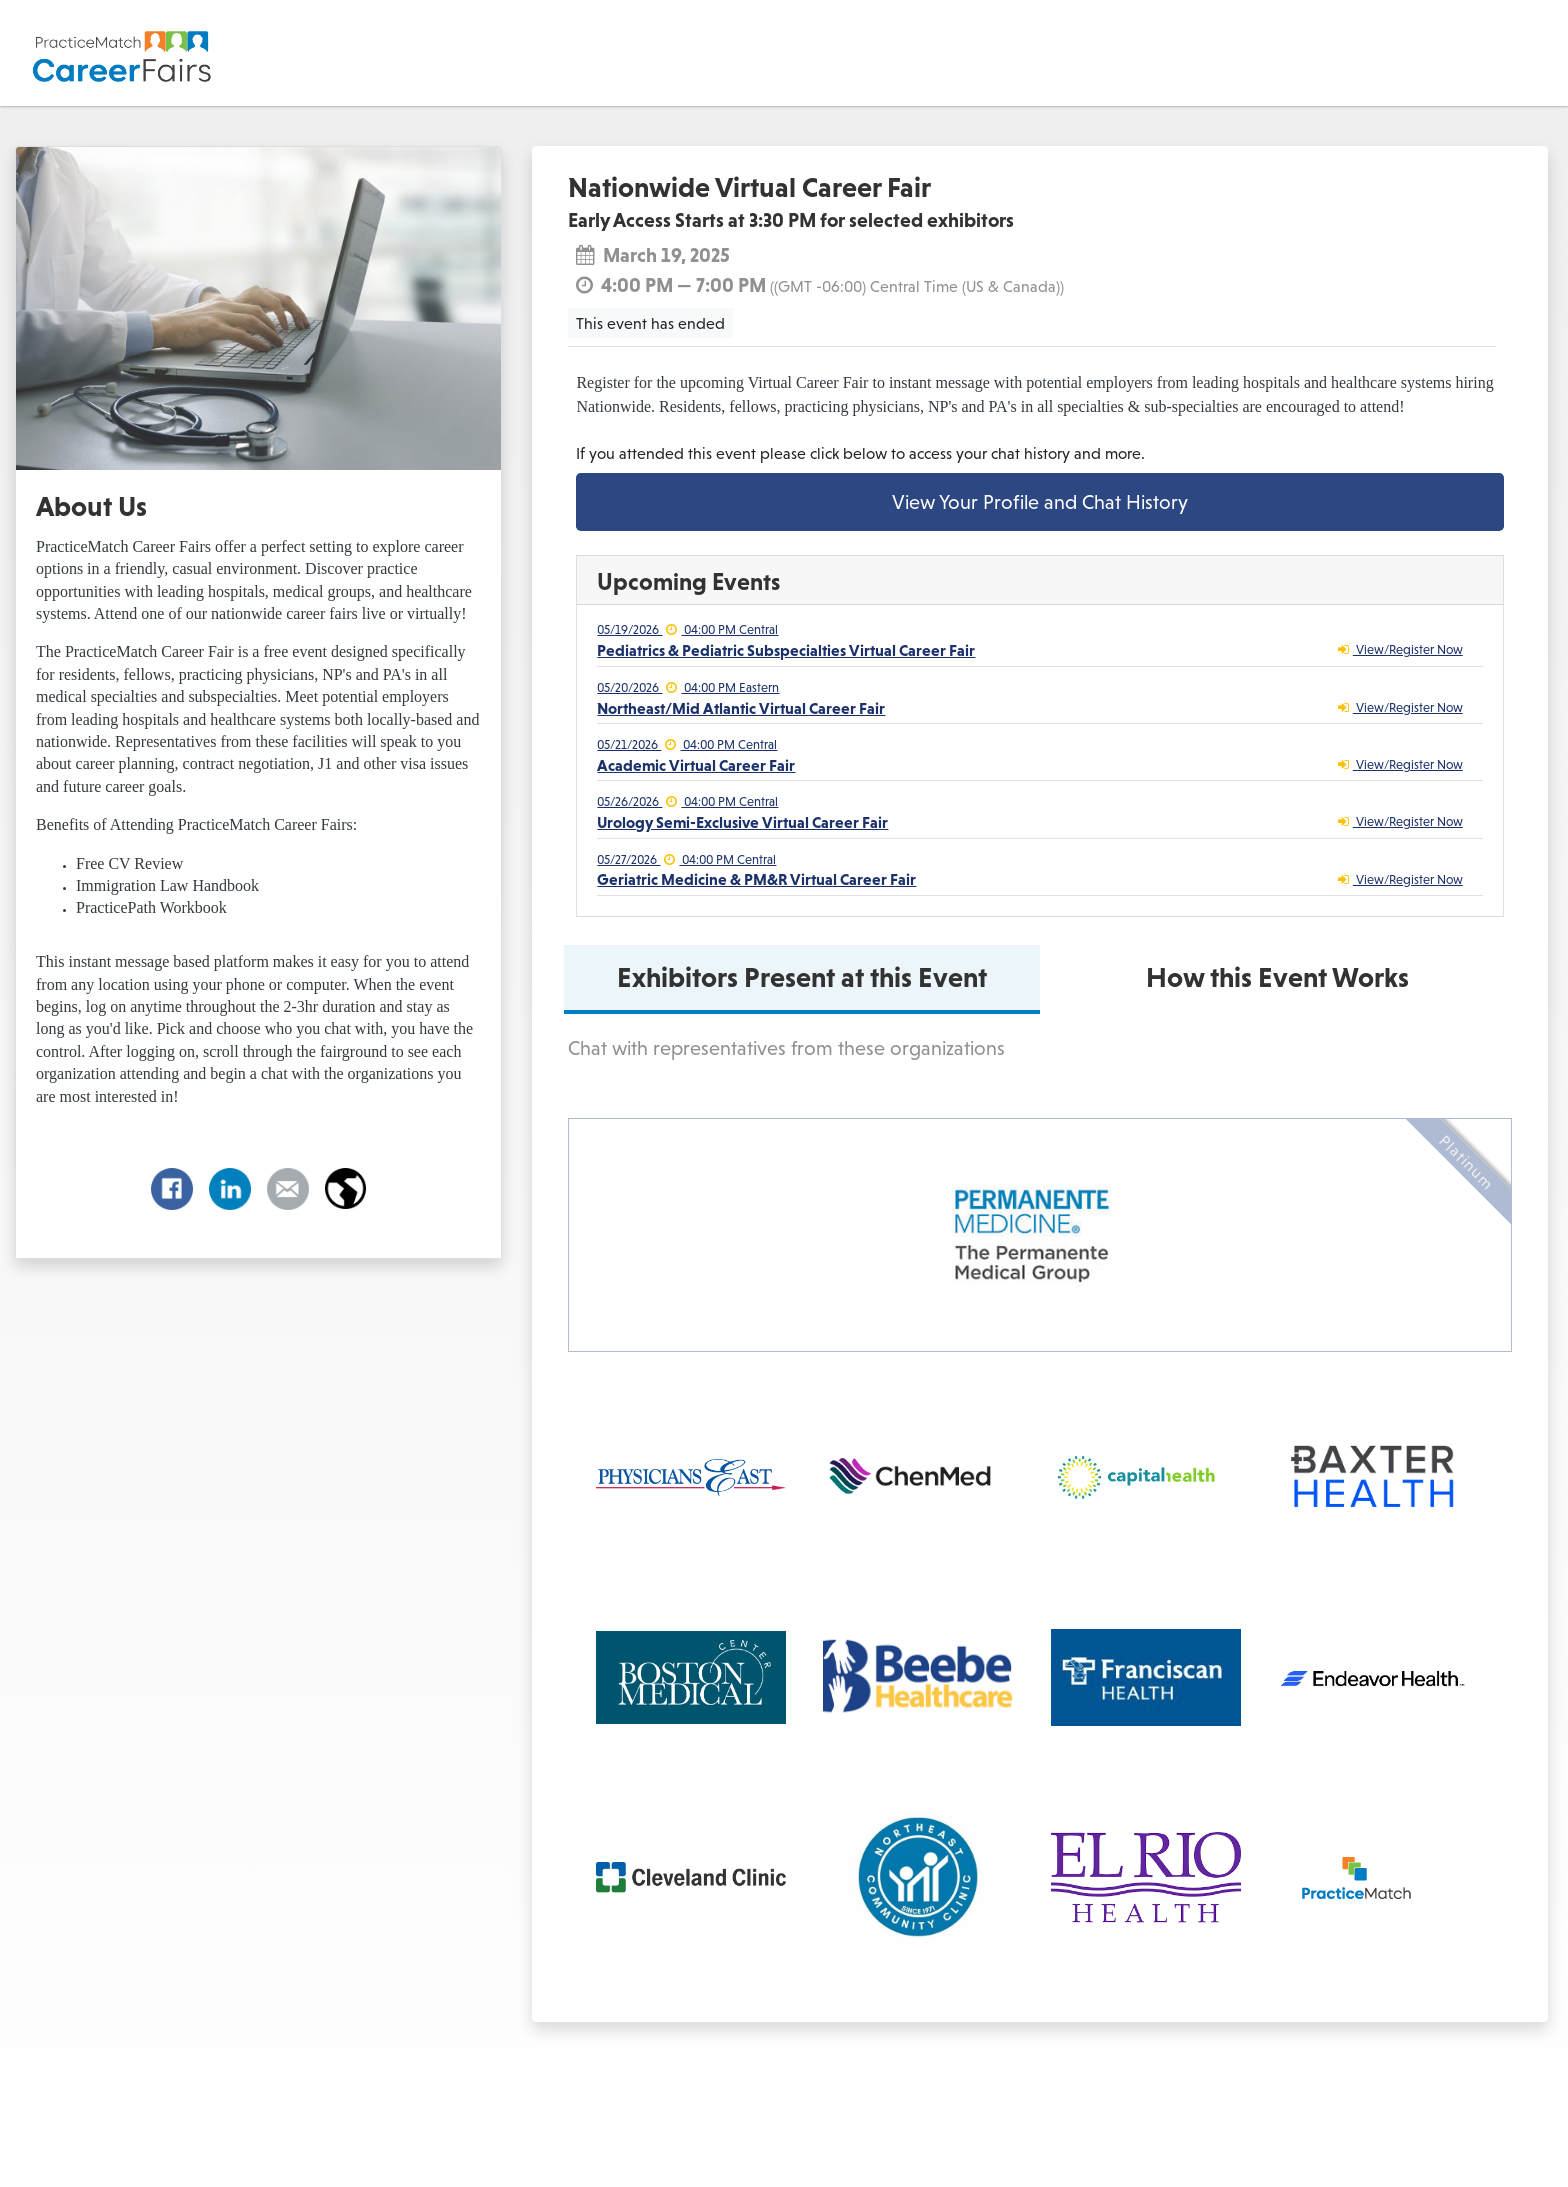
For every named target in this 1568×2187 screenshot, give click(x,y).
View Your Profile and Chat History (1040, 502)
